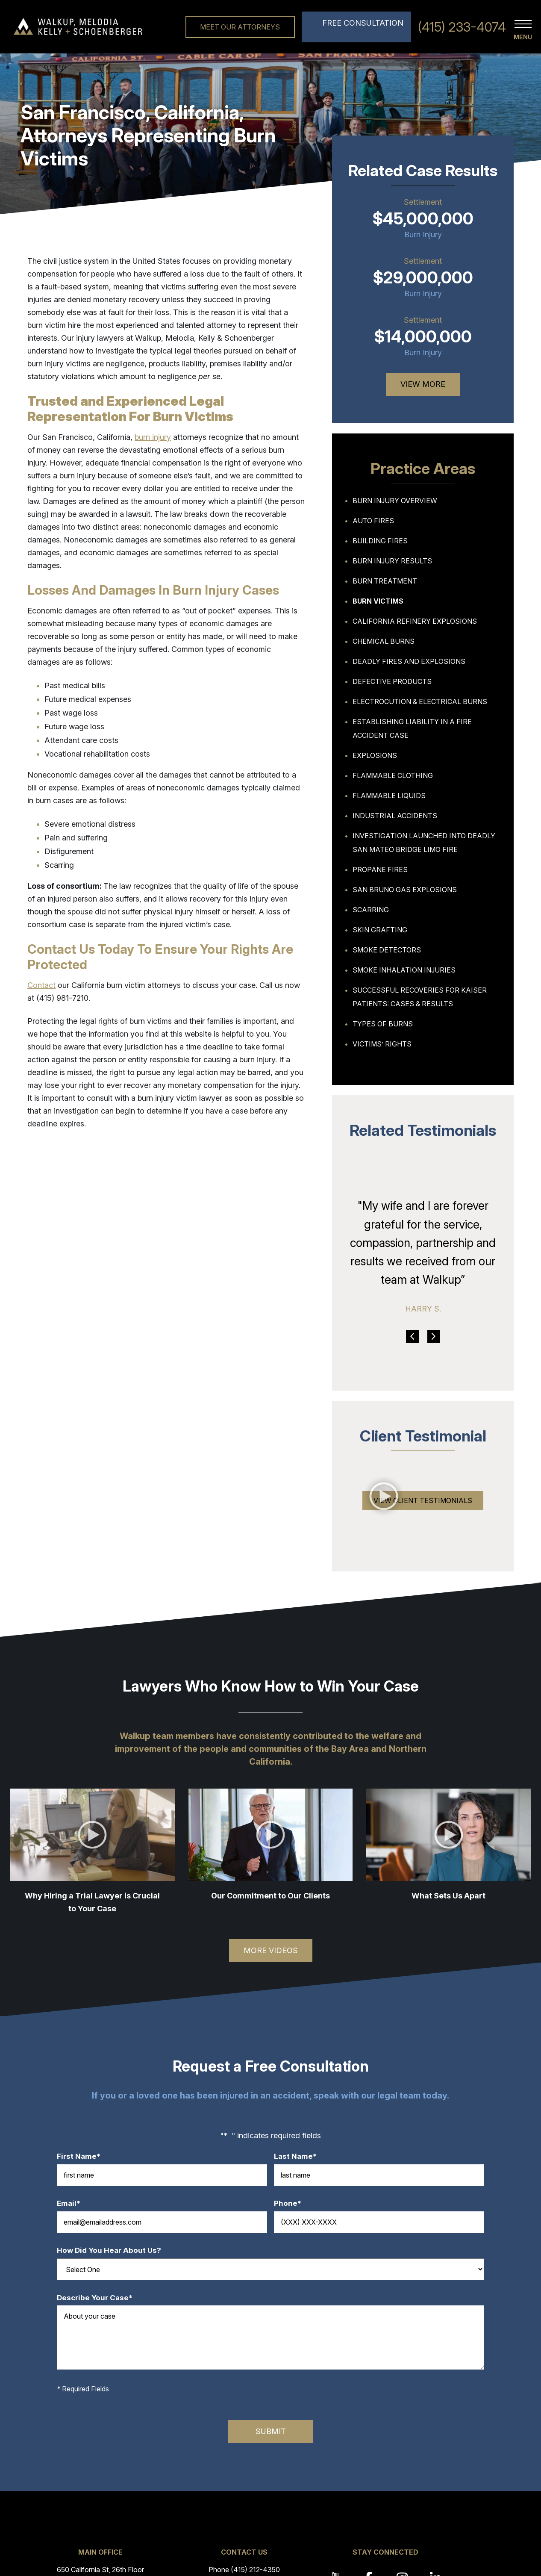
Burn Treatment (385, 581)
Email (73, 2203)
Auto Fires (373, 520)
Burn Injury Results (392, 561)
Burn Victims (378, 601)
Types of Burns (383, 1024)
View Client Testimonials (422, 1500)
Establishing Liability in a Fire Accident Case (412, 728)
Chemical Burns (384, 641)
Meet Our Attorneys (240, 27)
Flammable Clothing (393, 775)
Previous (412, 1336)
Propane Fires (380, 869)
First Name (83, 2156)
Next (433, 1336)
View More (422, 384)
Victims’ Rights (382, 1044)
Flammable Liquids (389, 795)
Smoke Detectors (387, 950)
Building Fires (380, 540)
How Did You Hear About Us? (109, 2250)
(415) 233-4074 (462, 27)
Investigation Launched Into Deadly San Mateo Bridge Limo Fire (424, 842)
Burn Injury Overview (395, 500)
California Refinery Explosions (415, 621)
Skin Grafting (380, 929)
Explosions (375, 755)
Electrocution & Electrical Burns (420, 701)
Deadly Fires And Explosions (409, 661)
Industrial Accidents (395, 815)
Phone (292, 2203)
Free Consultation (362, 22)
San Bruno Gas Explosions (405, 889)
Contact (41, 985)
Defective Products (392, 681)
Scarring (371, 909)
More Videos (271, 1950)
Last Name (299, 2156)
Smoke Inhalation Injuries (404, 970)
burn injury (153, 437)
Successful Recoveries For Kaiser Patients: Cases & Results (420, 997)
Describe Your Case (99, 2298)
